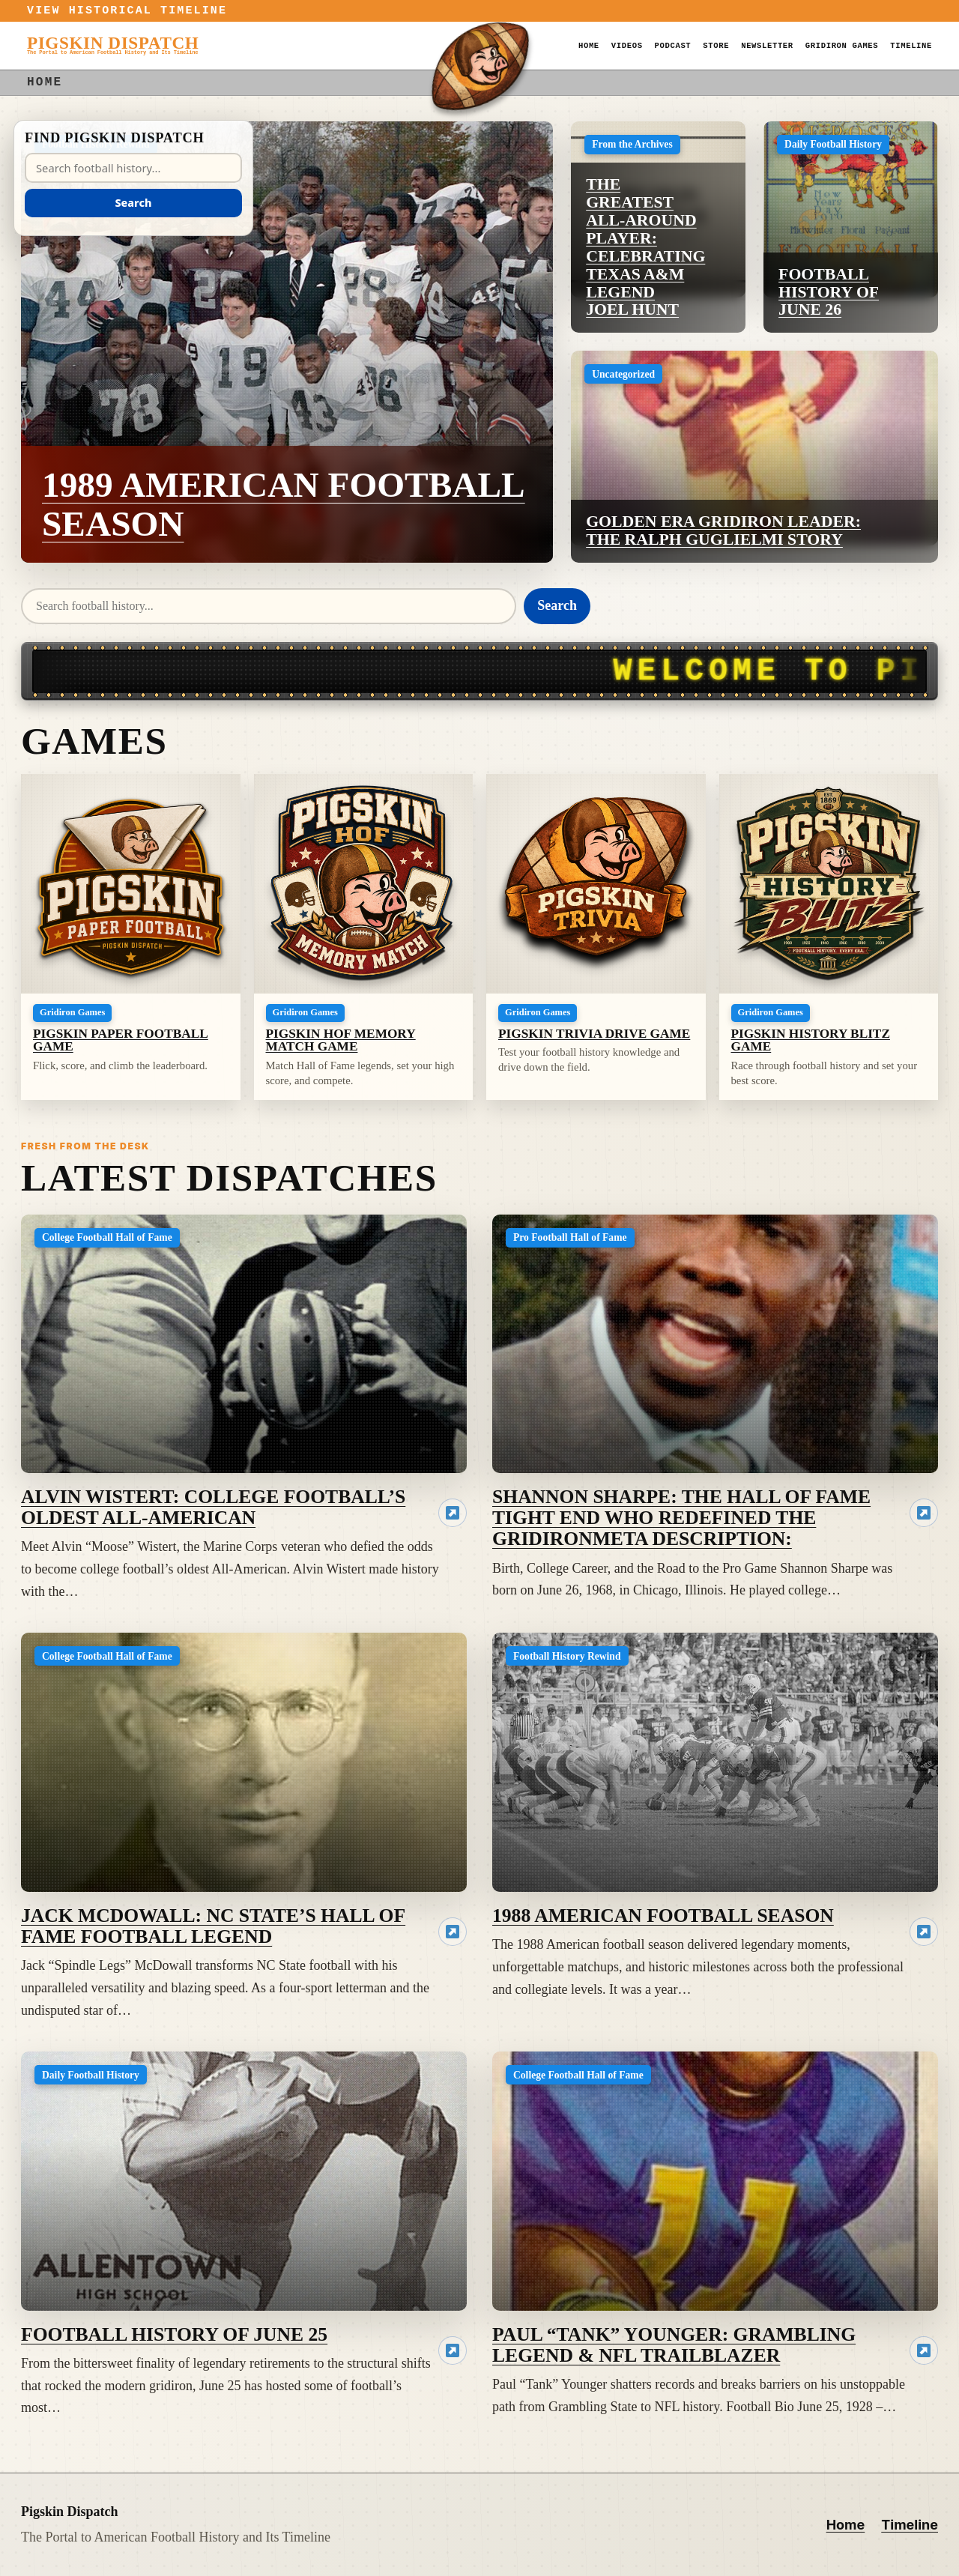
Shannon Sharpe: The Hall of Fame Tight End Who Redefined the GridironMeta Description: (681, 1517)
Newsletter (767, 45)
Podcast (673, 45)
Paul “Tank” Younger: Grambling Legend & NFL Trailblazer (674, 2344)
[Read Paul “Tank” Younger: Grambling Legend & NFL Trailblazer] (924, 2350)
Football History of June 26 (828, 292)
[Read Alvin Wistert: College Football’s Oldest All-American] (452, 1513)
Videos (627, 45)
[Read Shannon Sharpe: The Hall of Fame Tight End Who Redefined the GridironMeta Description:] (924, 1513)
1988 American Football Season (663, 1915)
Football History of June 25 (174, 2334)
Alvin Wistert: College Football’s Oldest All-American (213, 1507)
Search (557, 605)
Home (588, 45)
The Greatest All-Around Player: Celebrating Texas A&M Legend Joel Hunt (645, 247)
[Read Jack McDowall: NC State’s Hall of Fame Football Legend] (452, 1931)
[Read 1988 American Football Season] (924, 1931)
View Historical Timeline (127, 10)
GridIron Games (841, 45)
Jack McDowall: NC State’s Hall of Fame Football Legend (213, 1926)
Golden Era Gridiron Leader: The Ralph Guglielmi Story (723, 530)
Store (716, 45)
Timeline (911, 45)
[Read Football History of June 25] (452, 2350)
